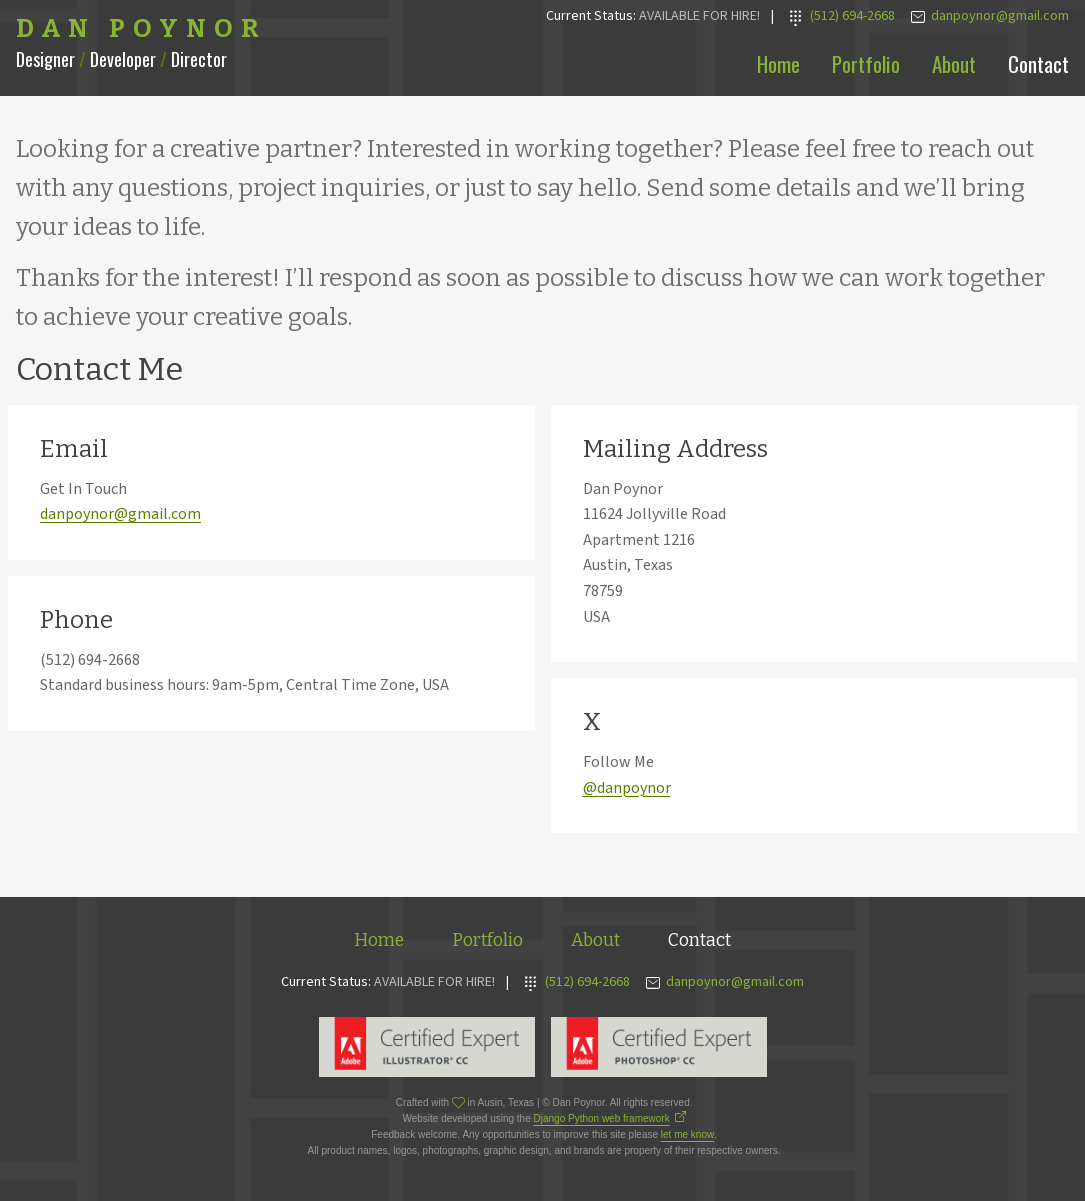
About (954, 63)
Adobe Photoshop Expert (659, 1047)
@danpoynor (627, 788)
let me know (687, 1134)
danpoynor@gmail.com (120, 514)
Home (778, 63)
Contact (1038, 63)
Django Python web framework (602, 1118)
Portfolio (866, 63)
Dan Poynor (141, 29)
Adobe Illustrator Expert (427, 1047)
